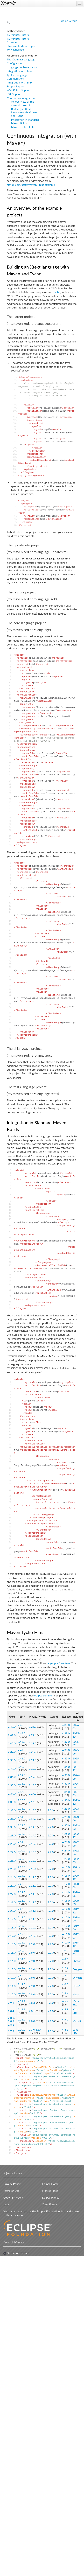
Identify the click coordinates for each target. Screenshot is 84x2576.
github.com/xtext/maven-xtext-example (31, 184)
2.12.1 (32, 1868)
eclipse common (43, 1695)
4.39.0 (66, 1724)
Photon (77, 1960)
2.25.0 (32, 1726)
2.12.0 (32, 1877)
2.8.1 (32, 2011)
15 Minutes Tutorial (18, 34)
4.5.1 (65, 2009)
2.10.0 (32, 1927)
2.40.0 (12, 1743)
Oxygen (77, 1969)
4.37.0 (66, 1741)
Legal (6, 2204)
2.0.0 (51, 2031)
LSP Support (14, 94)
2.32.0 (12, 1810)
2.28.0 (12, 1843)
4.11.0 (66, 1934)
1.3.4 (38, 2029)
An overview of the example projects (22, 103)
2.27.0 (12, 1852)
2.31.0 (12, 1818)
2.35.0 (12, 1785)
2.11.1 (32, 1910)
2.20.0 (32, 1768)
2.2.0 (51, 1810)
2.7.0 (32, 2029)
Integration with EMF (19, 82)
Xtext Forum (49, 2204)
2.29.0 (12, 1835)
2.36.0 (12, 1776)
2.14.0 (32, 1818)
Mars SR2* (76, 2002)
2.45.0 (21, 1724)
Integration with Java (19, 71)
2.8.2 (11, 2021)
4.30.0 (66, 1800)
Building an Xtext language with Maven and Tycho (24, 112)
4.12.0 (66, 1925)
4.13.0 (66, 1917)
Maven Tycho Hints (22, 127)
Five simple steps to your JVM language (22, 47)
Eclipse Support (16, 86)
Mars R (77, 2021)
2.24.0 (32, 1735)
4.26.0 (66, 1833)
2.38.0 (12, 1760)
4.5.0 (65, 2019)
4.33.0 (66, 1775)
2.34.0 (12, 1793)
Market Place (50, 2190)
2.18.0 (32, 1785)
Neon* (76, 1986)
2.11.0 (32, 1919)
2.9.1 (11, 2002)
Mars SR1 (76, 2011)
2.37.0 (12, 1768)
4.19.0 (66, 1867)
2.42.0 (12, 1726)
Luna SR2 (75, 2031)
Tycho (56, 292)
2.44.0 (21, 1733)
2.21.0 (32, 1760)
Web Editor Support (19, 90)
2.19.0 (32, 1776)
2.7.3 (11, 2031)
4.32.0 (66, 1783)
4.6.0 (65, 1984)
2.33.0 (12, 1801)
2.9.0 (32, 1944)
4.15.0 (66, 1900)
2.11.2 (32, 1902)
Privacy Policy (11, 2183)
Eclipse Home (50, 2183)
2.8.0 (32, 2021)
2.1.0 (51, 2002)
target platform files (58, 1663)
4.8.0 (65, 1959)
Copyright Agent (13, 2197)
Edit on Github (68, 20)
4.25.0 (66, 1842)
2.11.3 (32, 1885)
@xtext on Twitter (16, 2253)
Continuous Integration (21, 98)
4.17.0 (66, 1883)
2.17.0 (32, 1793)
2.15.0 (32, 1810)
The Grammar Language (21, 59)
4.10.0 (66, 1942)
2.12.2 (32, 1860)
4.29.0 (66, 1808)
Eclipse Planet (50, 2197)
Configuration (15, 63)
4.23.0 (66, 1858)
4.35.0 (66, 1758)
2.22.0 (32, 1751)
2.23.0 (32, 1743)
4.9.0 (65, 1950)
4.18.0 (66, 1875)
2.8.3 (32, 2002)
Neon (76, 1994)
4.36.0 (66, 1750)
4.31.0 (66, 1791)
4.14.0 (66, 1909)
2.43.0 (21, 1741)
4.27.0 (66, 1825)
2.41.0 (12, 1735)
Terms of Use (11, 2190)
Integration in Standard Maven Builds (25, 121)
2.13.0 (32, 1843)
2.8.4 (11, 2011)
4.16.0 (66, 1892)
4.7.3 (65, 1967)
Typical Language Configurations (17, 76)
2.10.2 (21, 2029)
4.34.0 (66, 1766)
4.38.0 (66, 1733)
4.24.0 (66, 1850)
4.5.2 (65, 2001)
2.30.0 (12, 1827)
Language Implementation (22, 67)
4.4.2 (65, 2029)
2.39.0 (12, 1751)
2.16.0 (32, 1801)
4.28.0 (66, 1817)
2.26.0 (12, 1860)
